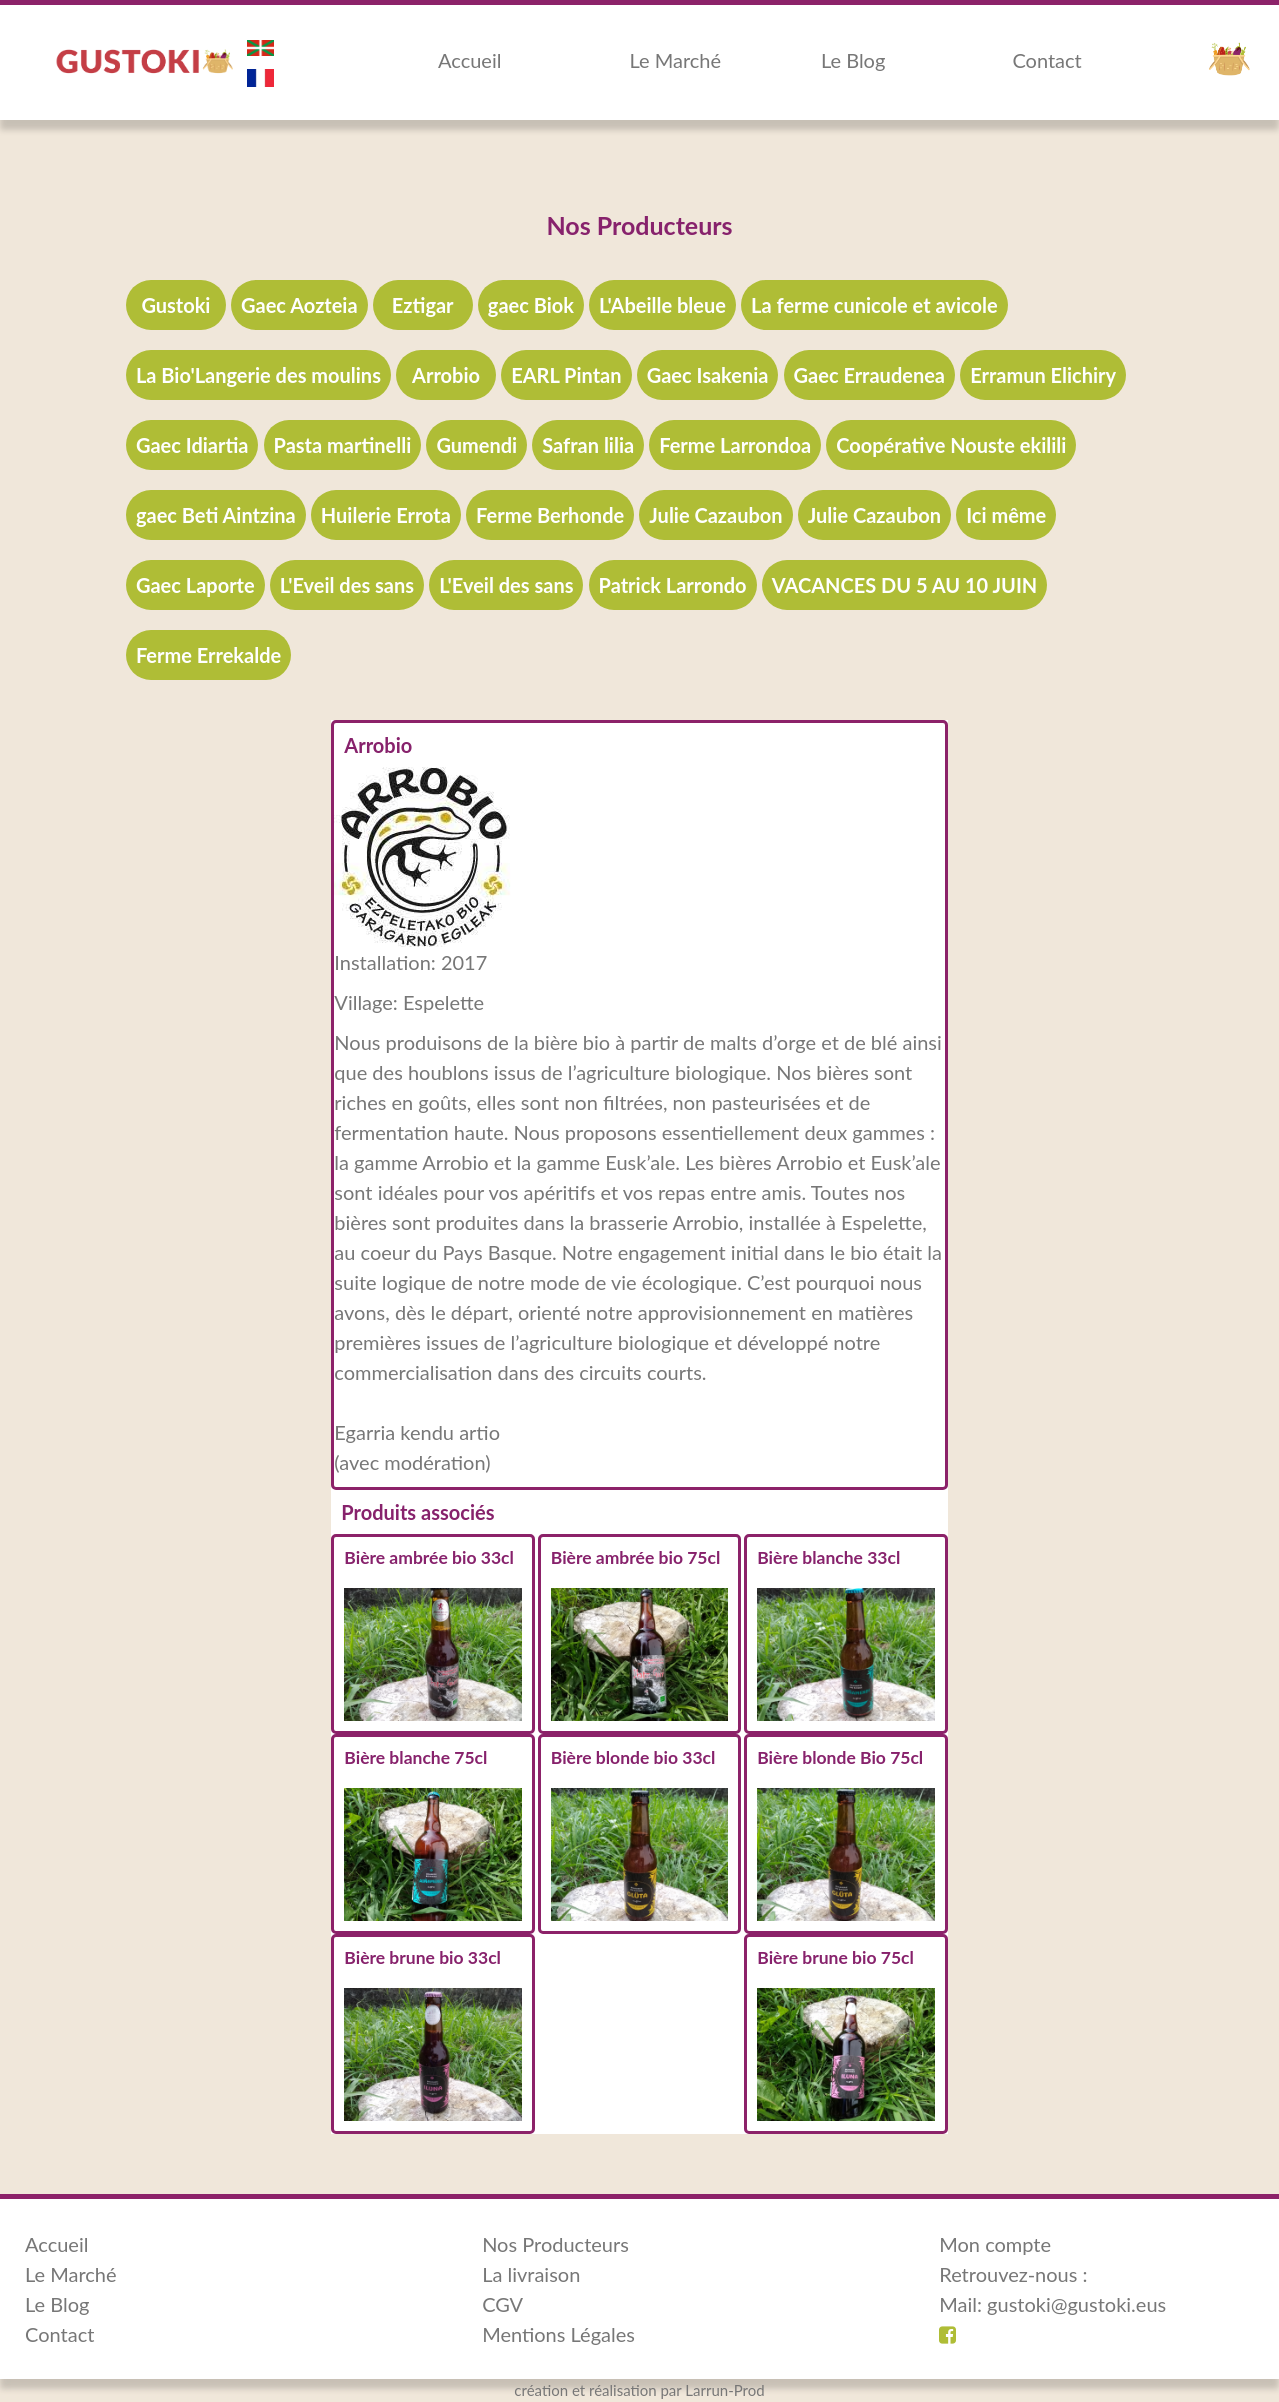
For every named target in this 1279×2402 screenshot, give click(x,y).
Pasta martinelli (343, 445)
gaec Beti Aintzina (216, 515)
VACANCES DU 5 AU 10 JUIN (905, 585)
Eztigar (423, 305)
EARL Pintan (566, 375)
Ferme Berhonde (550, 515)
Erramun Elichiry (1043, 375)
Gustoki (175, 305)
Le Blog (853, 60)
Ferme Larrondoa (735, 445)
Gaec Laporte (195, 585)
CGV (502, 2304)
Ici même (1006, 515)
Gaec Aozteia (299, 305)
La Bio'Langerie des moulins (258, 375)
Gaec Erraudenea (869, 375)
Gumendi (476, 445)
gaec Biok (531, 305)
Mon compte (995, 2244)
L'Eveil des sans (347, 585)
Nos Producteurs (555, 2244)
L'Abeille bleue (662, 305)
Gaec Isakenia (708, 375)
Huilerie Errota (386, 515)
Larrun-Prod (724, 2390)
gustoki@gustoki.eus (1076, 2304)
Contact (1046, 60)
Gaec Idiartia (192, 445)
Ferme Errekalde (208, 655)
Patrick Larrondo (673, 585)
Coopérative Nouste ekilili (951, 445)
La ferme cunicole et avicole (874, 305)
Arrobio (446, 375)
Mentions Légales (558, 2334)
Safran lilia (588, 445)
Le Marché (675, 60)
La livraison (531, 2274)
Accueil (469, 60)
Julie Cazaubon (715, 515)
